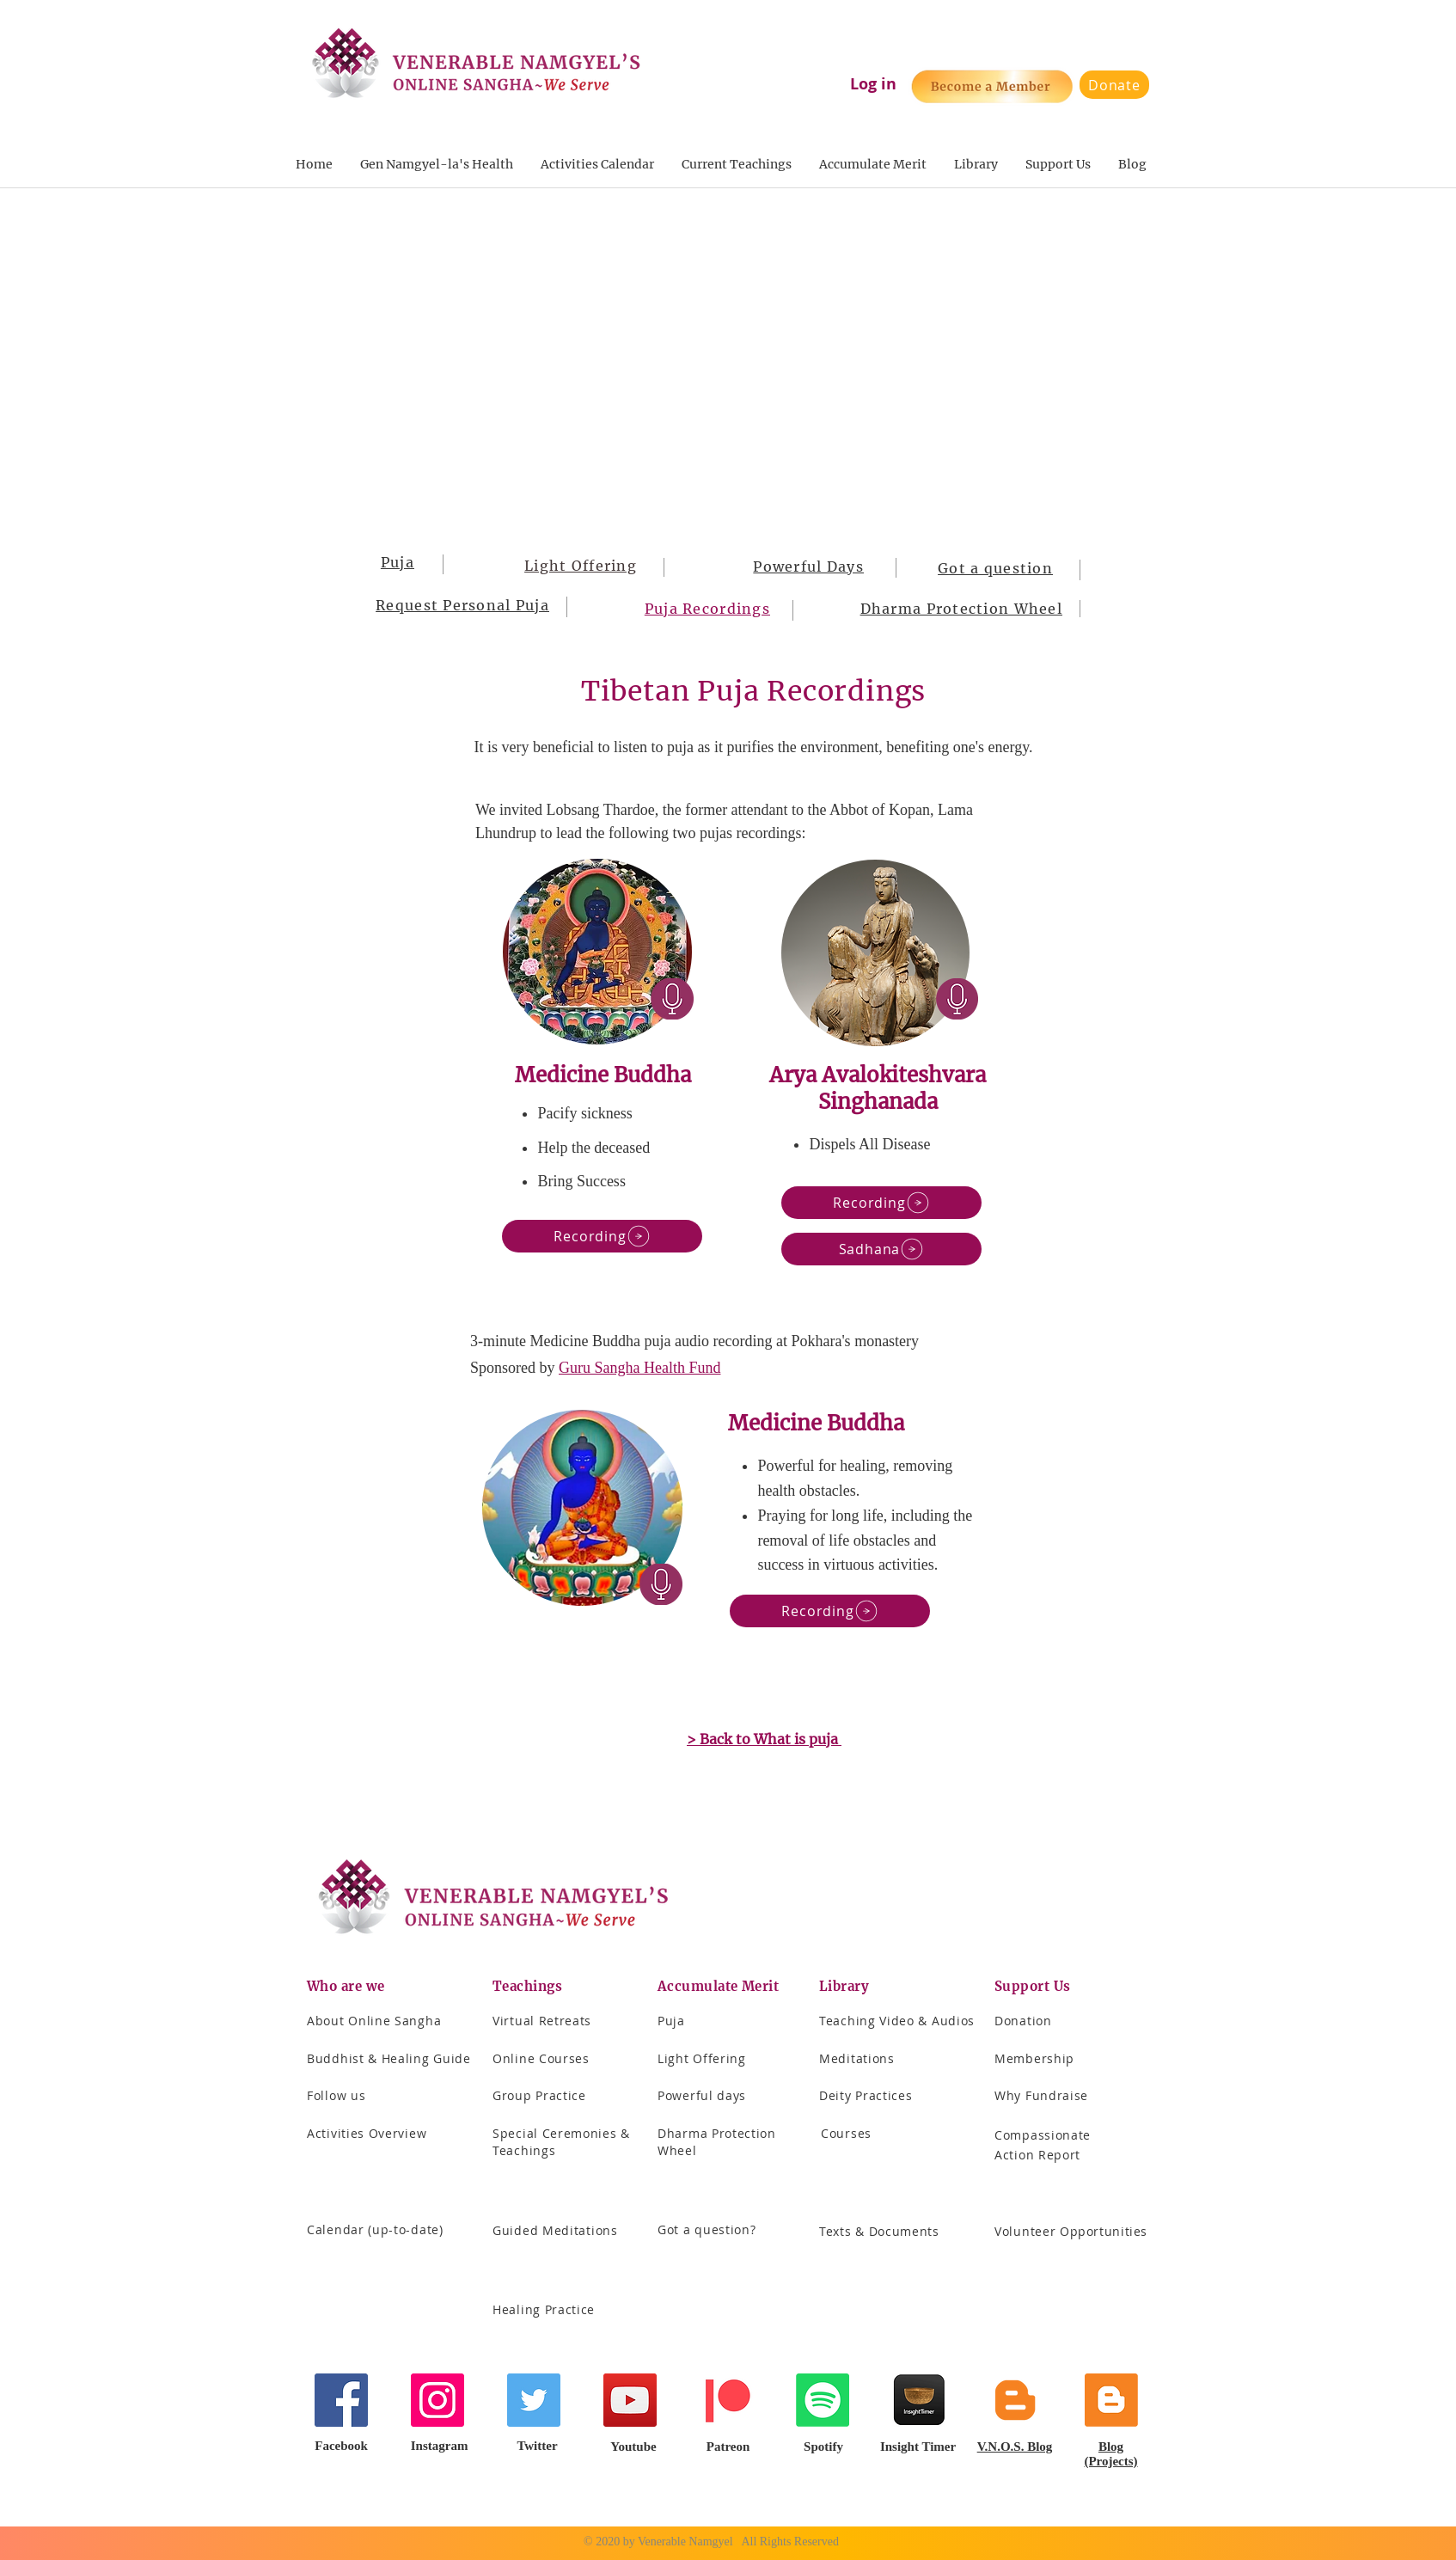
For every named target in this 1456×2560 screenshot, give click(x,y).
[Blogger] (1015, 2400)
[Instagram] (437, 2400)
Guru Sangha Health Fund (639, 1367)
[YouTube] (630, 2400)
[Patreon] (726, 2400)
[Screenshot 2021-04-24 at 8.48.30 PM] (918, 2400)
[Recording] (602, 1236)
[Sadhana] (881, 1249)
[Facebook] (341, 2400)
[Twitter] (533, 2400)
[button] (735, 164)
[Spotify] (822, 2400)
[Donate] (1114, 84)
